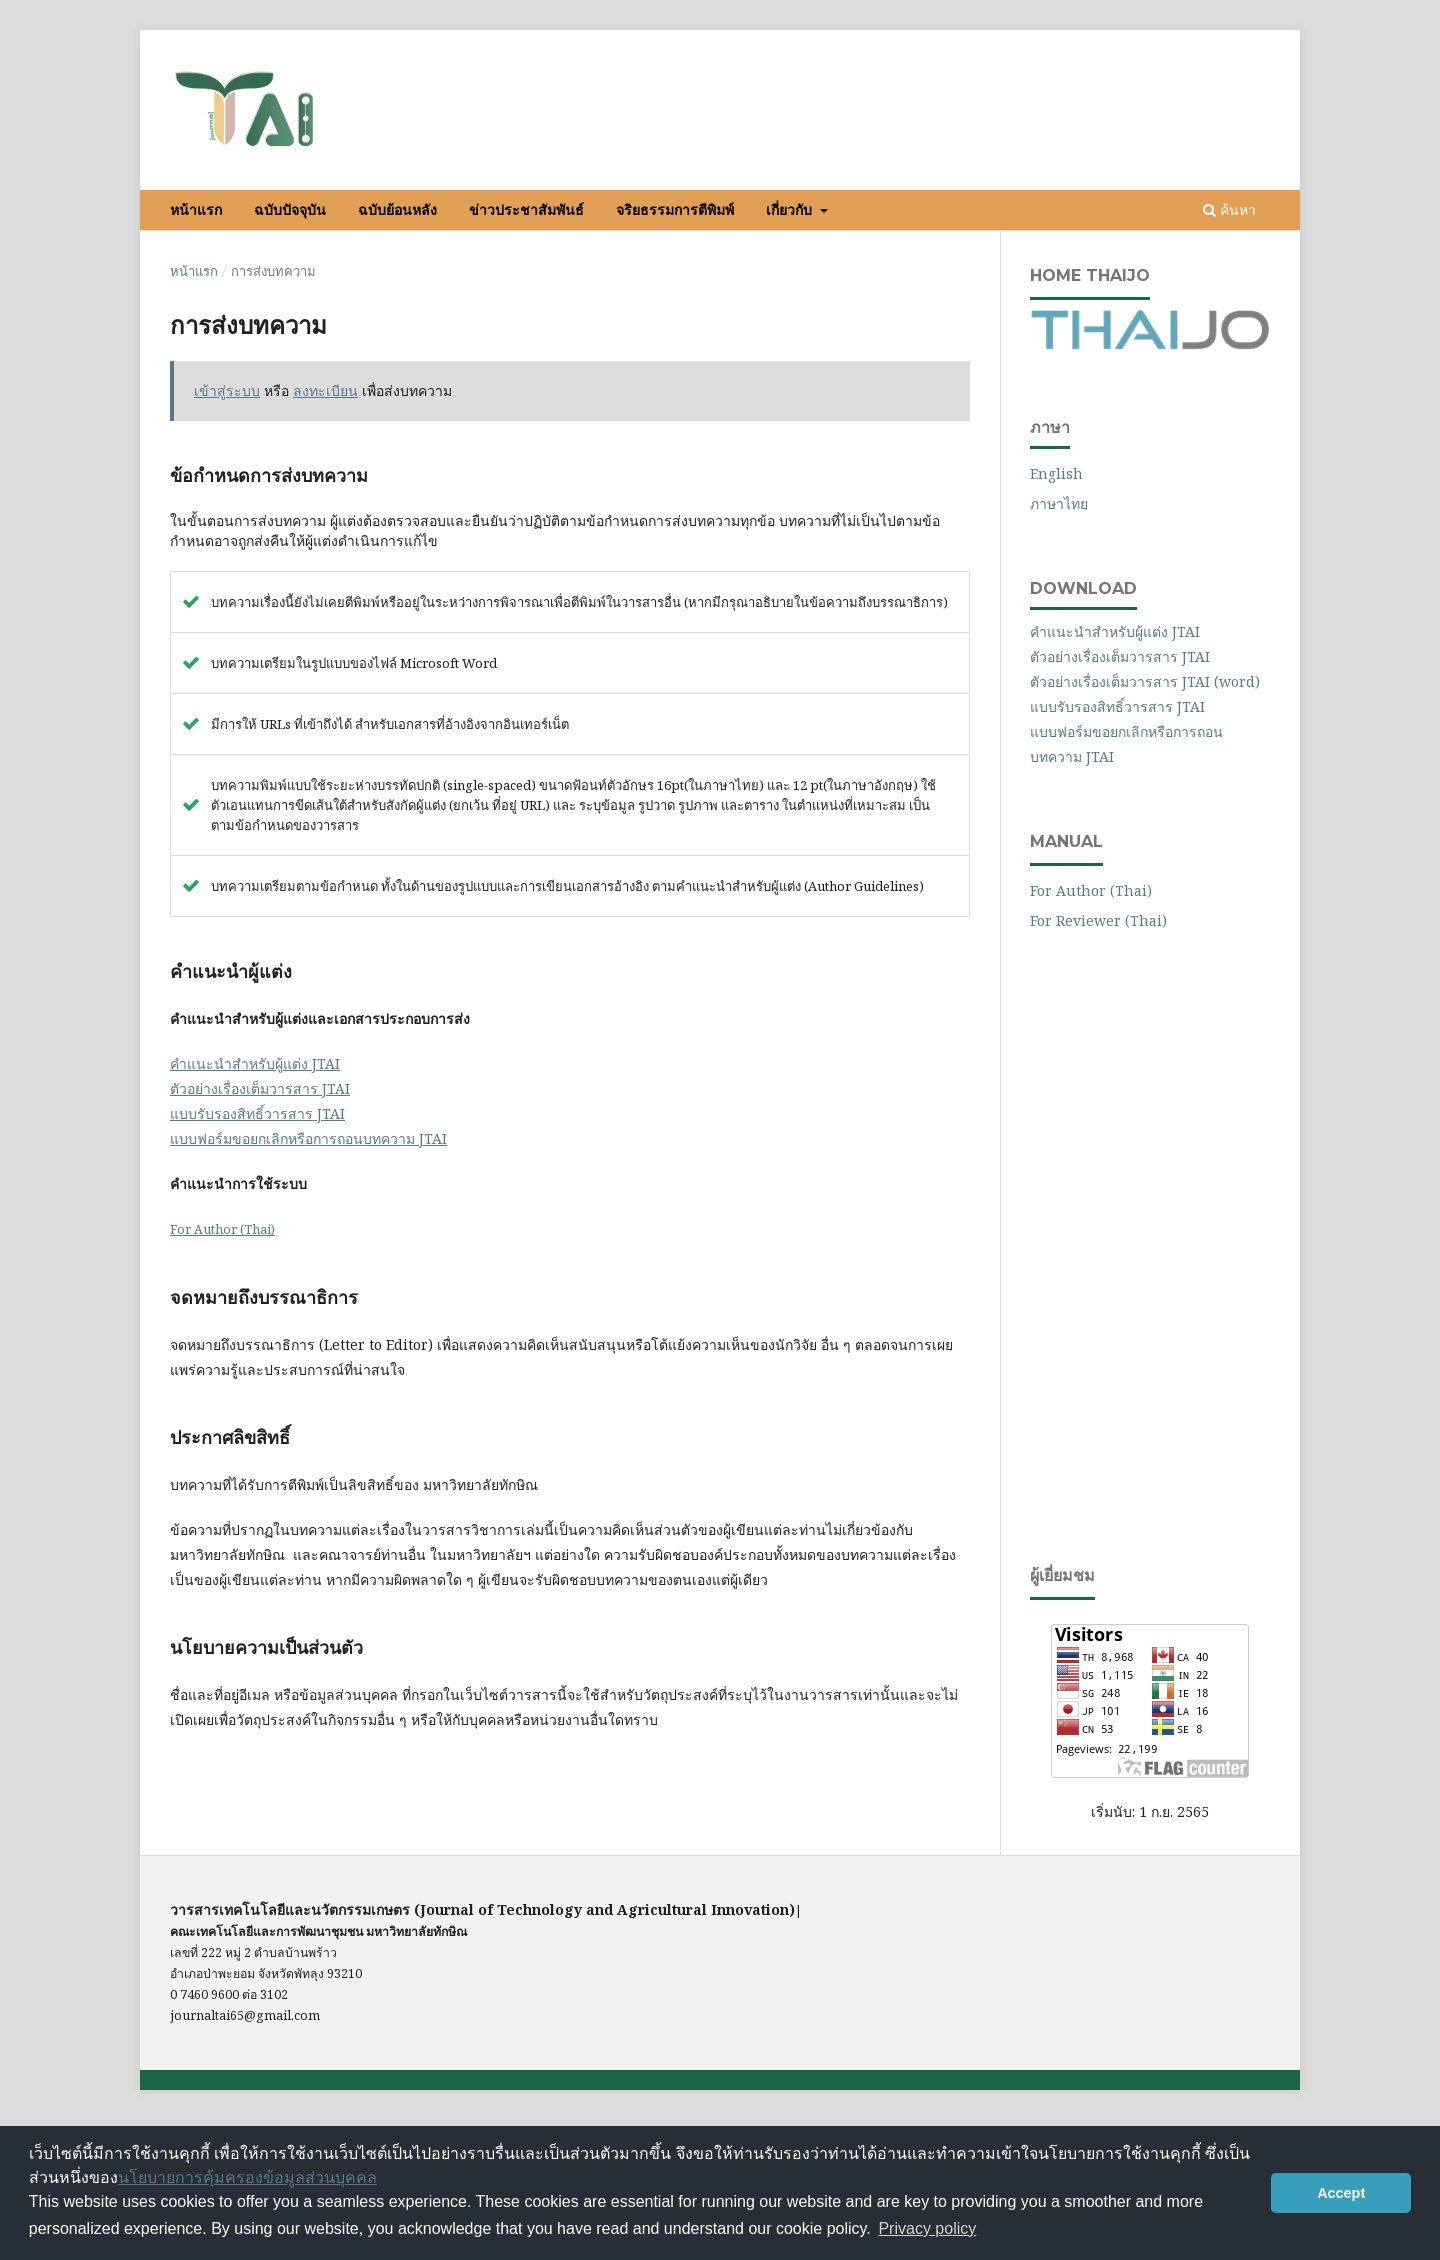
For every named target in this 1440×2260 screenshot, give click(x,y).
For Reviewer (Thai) (1098, 920)
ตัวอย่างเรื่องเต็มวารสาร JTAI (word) (1145, 681)
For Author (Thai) (222, 1229)
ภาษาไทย (1059, 503)
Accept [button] (1341, 2193)
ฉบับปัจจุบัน (290, 210)
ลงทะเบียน (1014, 70)
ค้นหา (1229, 209)
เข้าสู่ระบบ (1096, 70)
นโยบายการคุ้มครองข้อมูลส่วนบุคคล (247, 2177)
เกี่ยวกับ (791, 210)
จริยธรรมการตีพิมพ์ (675, 210)
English (1056, 473)
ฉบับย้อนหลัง (397, 210)
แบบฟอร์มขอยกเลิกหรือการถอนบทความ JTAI (308, 1138)
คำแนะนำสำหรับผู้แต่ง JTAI (255, 1063)
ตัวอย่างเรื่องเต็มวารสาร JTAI (260, 1088)
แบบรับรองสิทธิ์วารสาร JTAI (257, 1113)
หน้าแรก (196, 210)
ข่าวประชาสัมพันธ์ (526, 210)
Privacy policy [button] (927, 2228)
